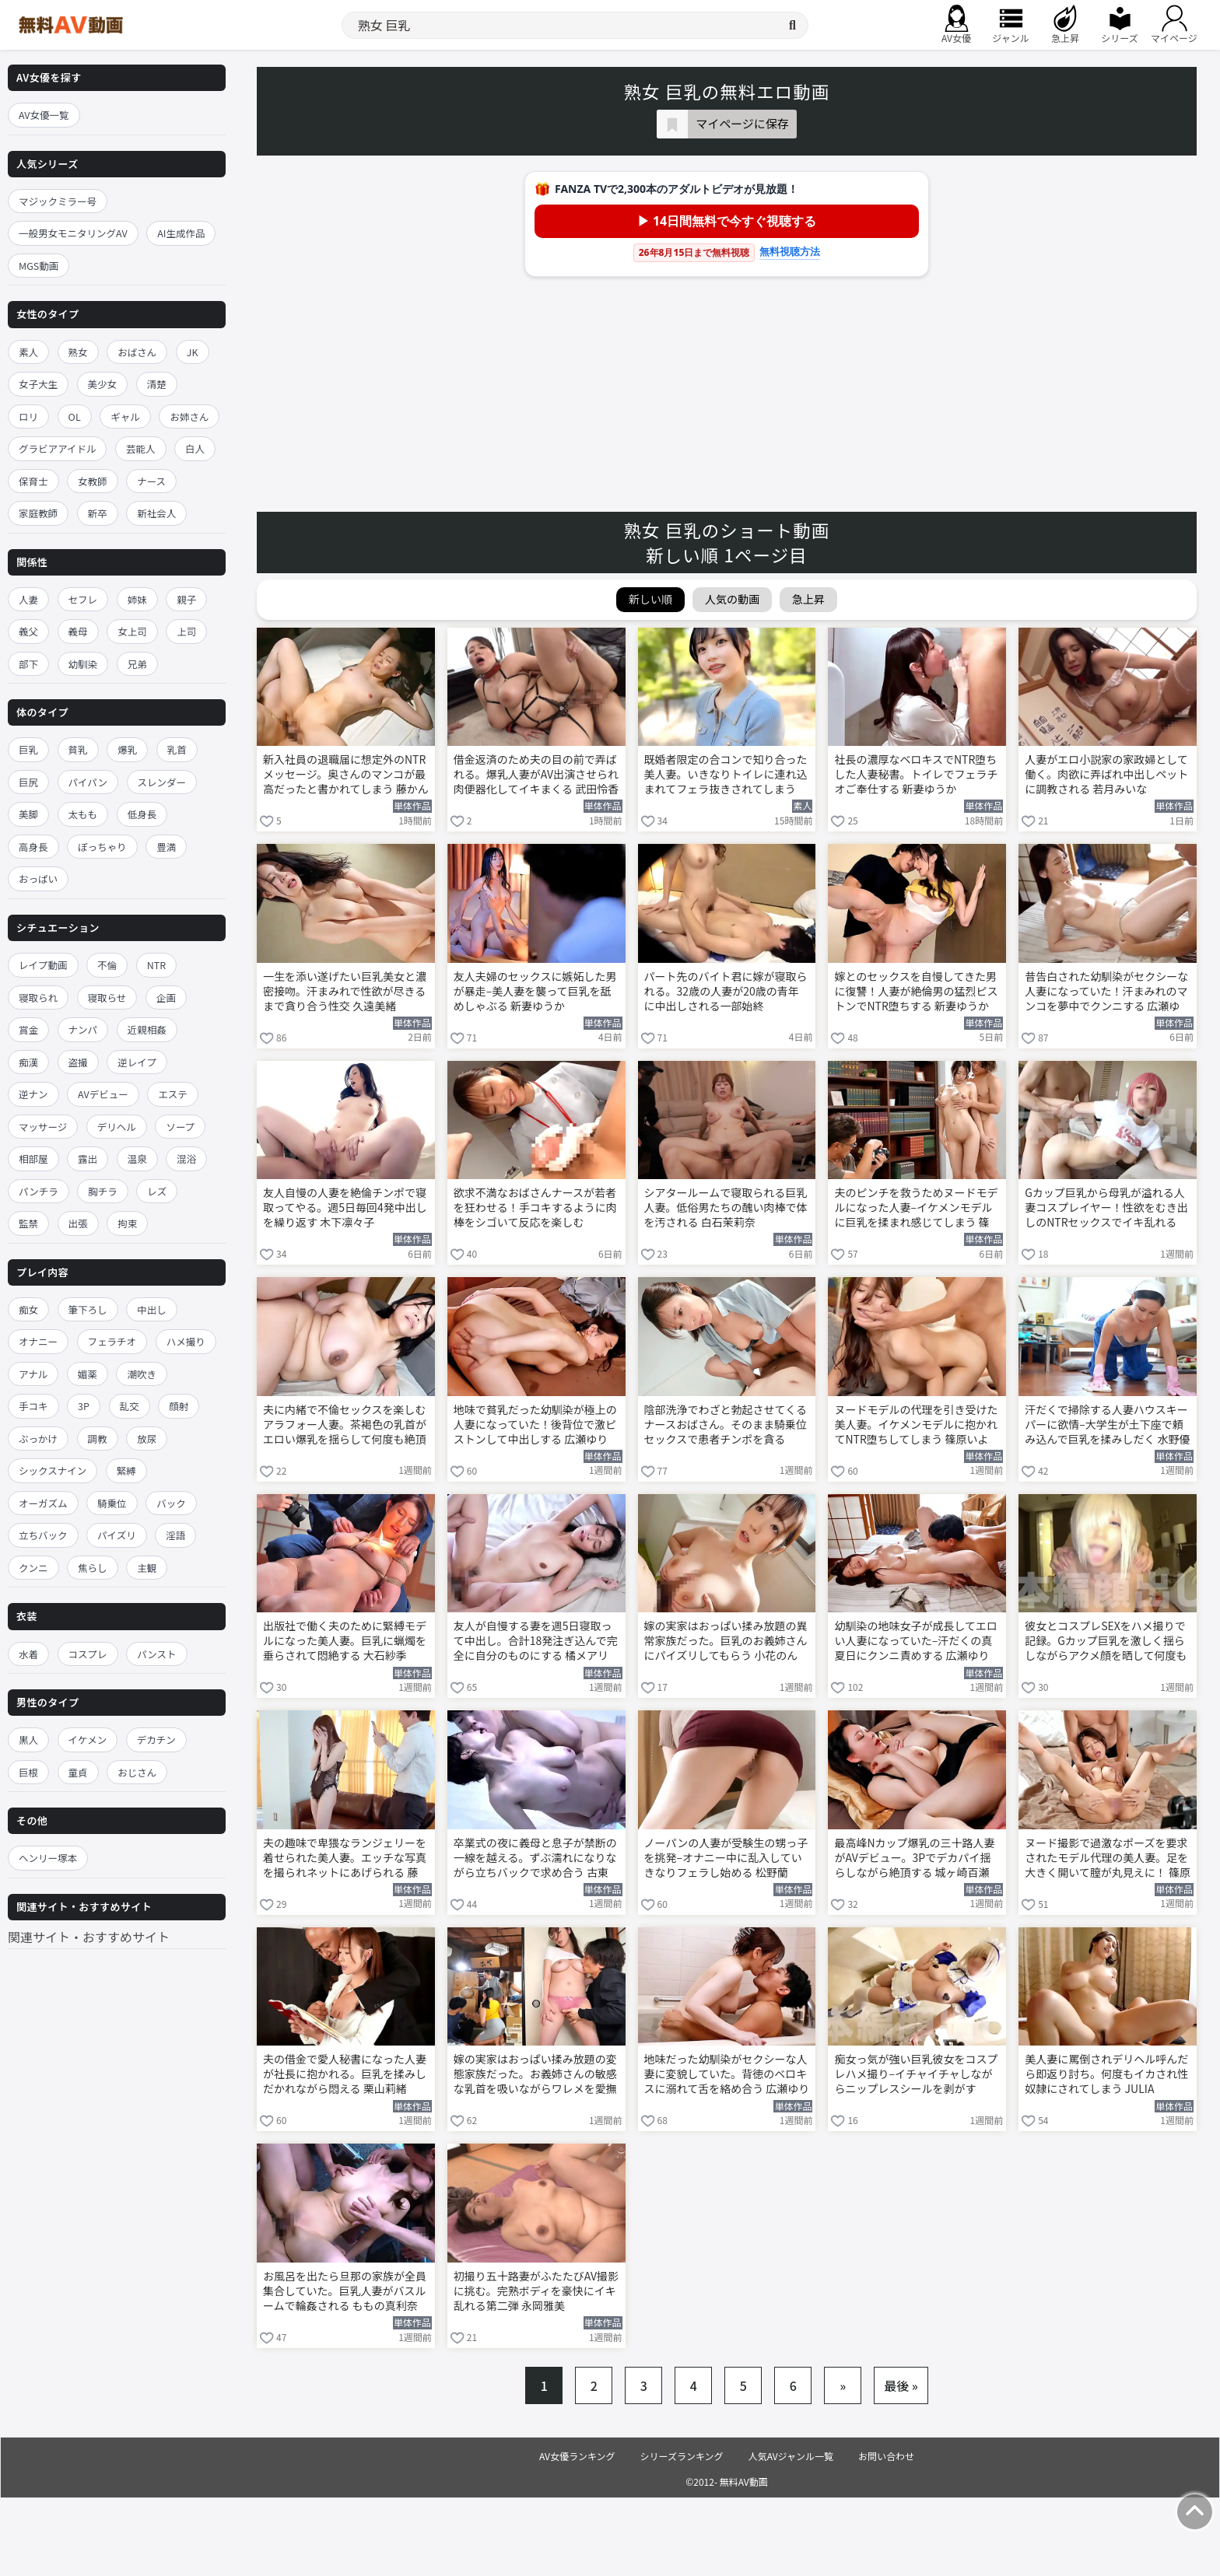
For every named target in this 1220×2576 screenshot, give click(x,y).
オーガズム (43, 1503)
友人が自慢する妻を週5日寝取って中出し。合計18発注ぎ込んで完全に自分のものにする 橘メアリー (536, 1642)
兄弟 (137, 663)
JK (192, 352)
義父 (28, 631)
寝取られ (38, 997)
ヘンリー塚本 (48, 1857)
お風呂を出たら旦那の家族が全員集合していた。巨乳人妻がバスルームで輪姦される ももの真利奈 (344, 2291)
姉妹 (137, 599)
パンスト (156, 1654)
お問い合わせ (886, 2455)
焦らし (92, 1567)
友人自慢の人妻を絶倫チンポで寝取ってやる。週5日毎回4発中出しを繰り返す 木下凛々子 (345, 1207)
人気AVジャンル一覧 (790, 2455)
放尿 (146, 1438)
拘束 (127, 1223)
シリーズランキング (682, 2455)
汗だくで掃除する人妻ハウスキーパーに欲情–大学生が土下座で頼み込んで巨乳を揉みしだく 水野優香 (1107, 1425)
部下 (28, 663)
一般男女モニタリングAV (73, 233)
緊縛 (126, 1470)
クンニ (33, 1567)
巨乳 (28, 749)
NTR (156, 964)
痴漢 (28, 1062)
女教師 (92, 481)
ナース (151, 481)
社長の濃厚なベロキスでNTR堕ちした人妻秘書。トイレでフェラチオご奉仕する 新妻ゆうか (915, 774)
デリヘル (116, 1126)
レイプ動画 (43, 964)
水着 (28, 1654)
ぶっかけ (38, 1438)
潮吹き (141, 1374)
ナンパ (83, 1029)
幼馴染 (83, 663)
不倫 (107, 964)
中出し (152, 1309)
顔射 (178, 1405)
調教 (97, 1438)
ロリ (28, 416)
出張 (78, 1223)
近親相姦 (147, 1029)
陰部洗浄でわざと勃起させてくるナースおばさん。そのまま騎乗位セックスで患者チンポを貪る (725, 1424)
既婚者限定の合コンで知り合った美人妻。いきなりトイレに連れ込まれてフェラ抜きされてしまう (726, 774)
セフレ (83, 599)
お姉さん (189, 416)
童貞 (78, 1772)
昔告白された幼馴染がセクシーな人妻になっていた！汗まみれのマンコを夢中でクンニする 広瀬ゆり (1106, 992)
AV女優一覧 (44, 114)
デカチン (156, 1739)
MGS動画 (38, 265)
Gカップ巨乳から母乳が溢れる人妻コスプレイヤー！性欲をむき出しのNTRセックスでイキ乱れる (1106, 1207)
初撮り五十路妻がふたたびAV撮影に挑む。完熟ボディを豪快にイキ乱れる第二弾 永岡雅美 (536, 2291)
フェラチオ (112, 1341)
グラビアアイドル (57, 448)
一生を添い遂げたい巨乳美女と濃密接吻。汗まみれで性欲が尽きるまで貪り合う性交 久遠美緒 (344, 991)
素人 (28, 352)
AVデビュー (103, 1094)
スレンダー (162, 782)
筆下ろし (87, 1309)
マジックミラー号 (57, 201)
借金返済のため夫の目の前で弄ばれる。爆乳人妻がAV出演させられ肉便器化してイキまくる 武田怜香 (536, 774)
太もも (83, 814)
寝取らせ (107, 997)
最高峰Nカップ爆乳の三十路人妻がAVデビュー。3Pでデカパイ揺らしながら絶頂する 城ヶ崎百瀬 (914, 1858)
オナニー (38, 1341)
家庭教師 (38, 513)
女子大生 (38, 383)
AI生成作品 (181, 233)
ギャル (125, 416)
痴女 (28, 1309)
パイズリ (116, 1535)
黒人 (28, 1739)
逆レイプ (136, 1062)
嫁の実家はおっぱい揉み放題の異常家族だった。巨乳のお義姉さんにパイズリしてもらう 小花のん (726, 1641)
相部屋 (33, 1158)
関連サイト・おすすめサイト (89, 1936)
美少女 (102, 383)
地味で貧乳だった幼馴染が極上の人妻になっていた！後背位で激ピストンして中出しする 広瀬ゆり (535, 1424)
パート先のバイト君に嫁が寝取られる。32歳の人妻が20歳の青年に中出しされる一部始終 (726, 991)
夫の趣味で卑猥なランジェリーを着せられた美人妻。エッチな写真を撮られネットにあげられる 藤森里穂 (344, 1859)
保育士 (33, 481)
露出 (87, 1158)
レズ (157, 1191)
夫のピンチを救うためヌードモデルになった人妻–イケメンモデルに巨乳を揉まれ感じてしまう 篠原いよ (915, 1208)
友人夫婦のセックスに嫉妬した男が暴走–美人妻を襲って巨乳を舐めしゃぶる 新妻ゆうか (535, 991)
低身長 (142, 814)
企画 (166, 997)
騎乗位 (112, 1503)
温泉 (137, 1158)
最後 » (901, 2385)
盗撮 (78, 1062)
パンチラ (38, 1191)
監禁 (28, 1223)
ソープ (180, 1126)
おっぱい (38, 878)
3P (83, 1405)
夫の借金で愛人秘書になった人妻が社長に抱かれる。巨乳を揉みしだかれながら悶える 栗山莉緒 (344, 2074)
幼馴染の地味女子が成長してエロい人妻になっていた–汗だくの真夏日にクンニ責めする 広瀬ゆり (915, 1641)
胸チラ (102, 1191)
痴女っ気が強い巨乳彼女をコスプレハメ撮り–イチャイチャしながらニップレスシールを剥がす (915, 2074)
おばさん (136, 352)
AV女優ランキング (577, 2455)
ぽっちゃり (102, 846)
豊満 (166, 846)
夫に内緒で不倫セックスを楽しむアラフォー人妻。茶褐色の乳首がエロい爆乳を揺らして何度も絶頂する (344, 1425)
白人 (195, 448)
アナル (33, 1374)
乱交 (129, 1405)
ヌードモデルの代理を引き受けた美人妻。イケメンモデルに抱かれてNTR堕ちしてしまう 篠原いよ (915, 1424)
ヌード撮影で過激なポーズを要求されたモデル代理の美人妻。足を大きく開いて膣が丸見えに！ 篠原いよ (1107, 1859)
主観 (146, 1567)
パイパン (87, 782)
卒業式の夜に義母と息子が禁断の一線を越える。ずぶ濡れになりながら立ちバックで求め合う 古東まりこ (535, 1859)
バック (171, 1503)
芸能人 (141, 448)
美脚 (28, 814)
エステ (173, 1094)
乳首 (177, 749)
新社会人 (156, 513)
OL (74, 416)
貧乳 (78, 749)
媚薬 (87, 1374)
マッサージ (43, 1126)
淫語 (175, 1535)
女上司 (132, 631)
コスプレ (87, 1654)
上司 (186, 631)
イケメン (87, 1739)
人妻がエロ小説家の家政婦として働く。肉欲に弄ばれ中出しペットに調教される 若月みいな (1106, 774)
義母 (78, 631)
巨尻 (28, 782)
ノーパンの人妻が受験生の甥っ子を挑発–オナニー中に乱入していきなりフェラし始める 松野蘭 (726, 1858)
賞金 (28, 1029)
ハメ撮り (186, 1341)
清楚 (157, 383)
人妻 (28, 599)
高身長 (33, 846)
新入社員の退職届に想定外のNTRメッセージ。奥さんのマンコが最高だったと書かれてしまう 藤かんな (346, 775)
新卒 (97, 513)
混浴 (186, 1158)
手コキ (33, 1405)
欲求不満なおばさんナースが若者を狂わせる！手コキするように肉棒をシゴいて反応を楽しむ (535, 1207)
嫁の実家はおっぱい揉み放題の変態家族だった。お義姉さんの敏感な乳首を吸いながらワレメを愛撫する (535, 2075)
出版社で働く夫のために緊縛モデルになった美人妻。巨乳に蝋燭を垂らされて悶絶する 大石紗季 (344, 1641)
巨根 (28, 1772)
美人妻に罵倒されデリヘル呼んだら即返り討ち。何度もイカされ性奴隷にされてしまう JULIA (1106, 2074)
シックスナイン (52, 1470)
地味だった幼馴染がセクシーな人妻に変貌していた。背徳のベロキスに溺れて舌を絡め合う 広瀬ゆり (727, 2074)
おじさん (136, 1772)
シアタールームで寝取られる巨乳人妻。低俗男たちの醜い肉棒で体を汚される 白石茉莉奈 (726, 1207)
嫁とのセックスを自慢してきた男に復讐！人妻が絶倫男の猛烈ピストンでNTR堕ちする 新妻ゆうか (915, 991)
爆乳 (127, 749)
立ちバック (43, 1535)
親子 (186, 599)
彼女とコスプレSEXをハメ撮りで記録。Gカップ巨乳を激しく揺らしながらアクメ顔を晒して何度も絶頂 (1106, 1642)
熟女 (78, 352)
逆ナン (33, 1094)
